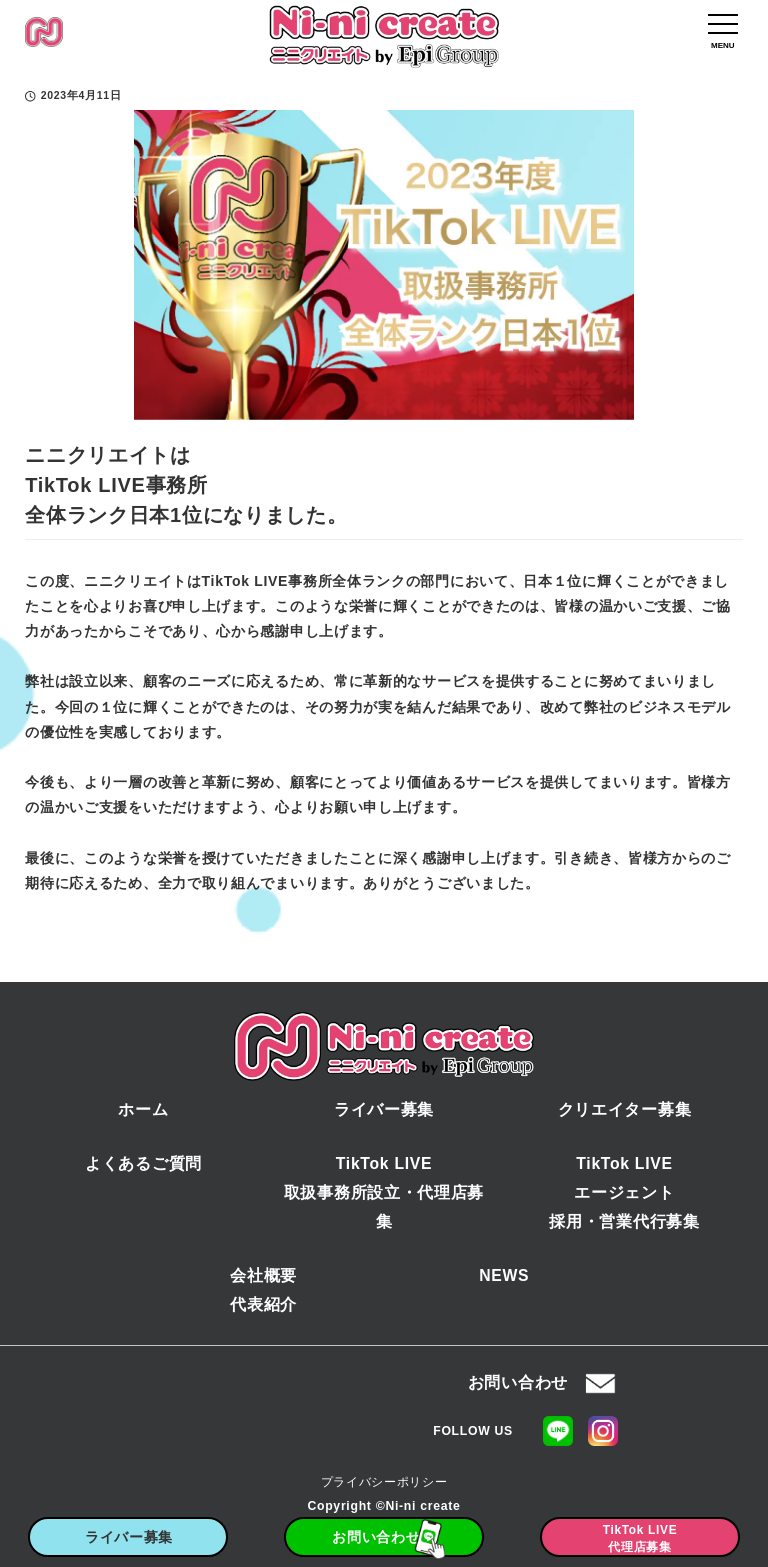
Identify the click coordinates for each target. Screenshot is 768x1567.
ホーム (143, 1109)
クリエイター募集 (625, 1109)
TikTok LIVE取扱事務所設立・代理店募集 (384, 1192)
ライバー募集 (384, 1109)
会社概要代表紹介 (263, 1290)
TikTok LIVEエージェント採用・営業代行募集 (624, 1192)
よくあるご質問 (143, 1163)
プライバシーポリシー (384, 1482)
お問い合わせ (518, 1382)
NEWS (504, 1275)
